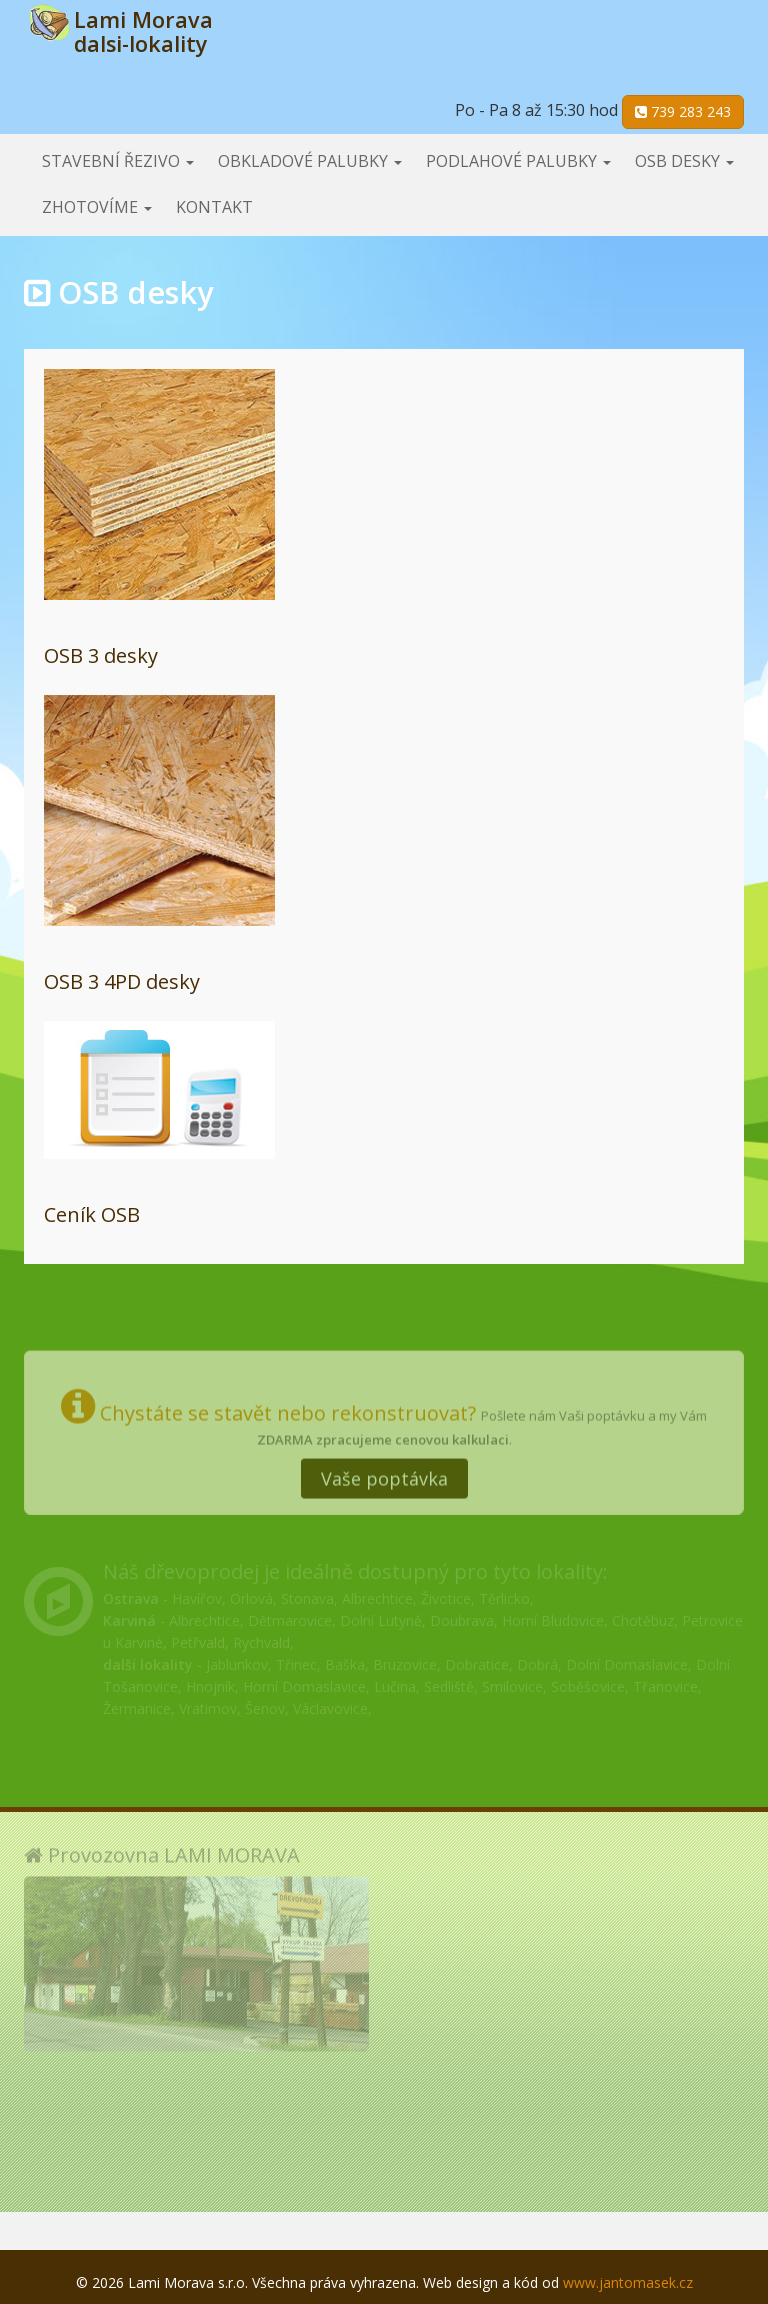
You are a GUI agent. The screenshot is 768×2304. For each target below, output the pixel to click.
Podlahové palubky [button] (518, 161)
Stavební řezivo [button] (118, 161)
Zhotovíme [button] (97, 207)
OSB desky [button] (684, 161)
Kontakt (214, 207)
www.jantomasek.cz (628, 2282)
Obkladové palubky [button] (310, 161)
